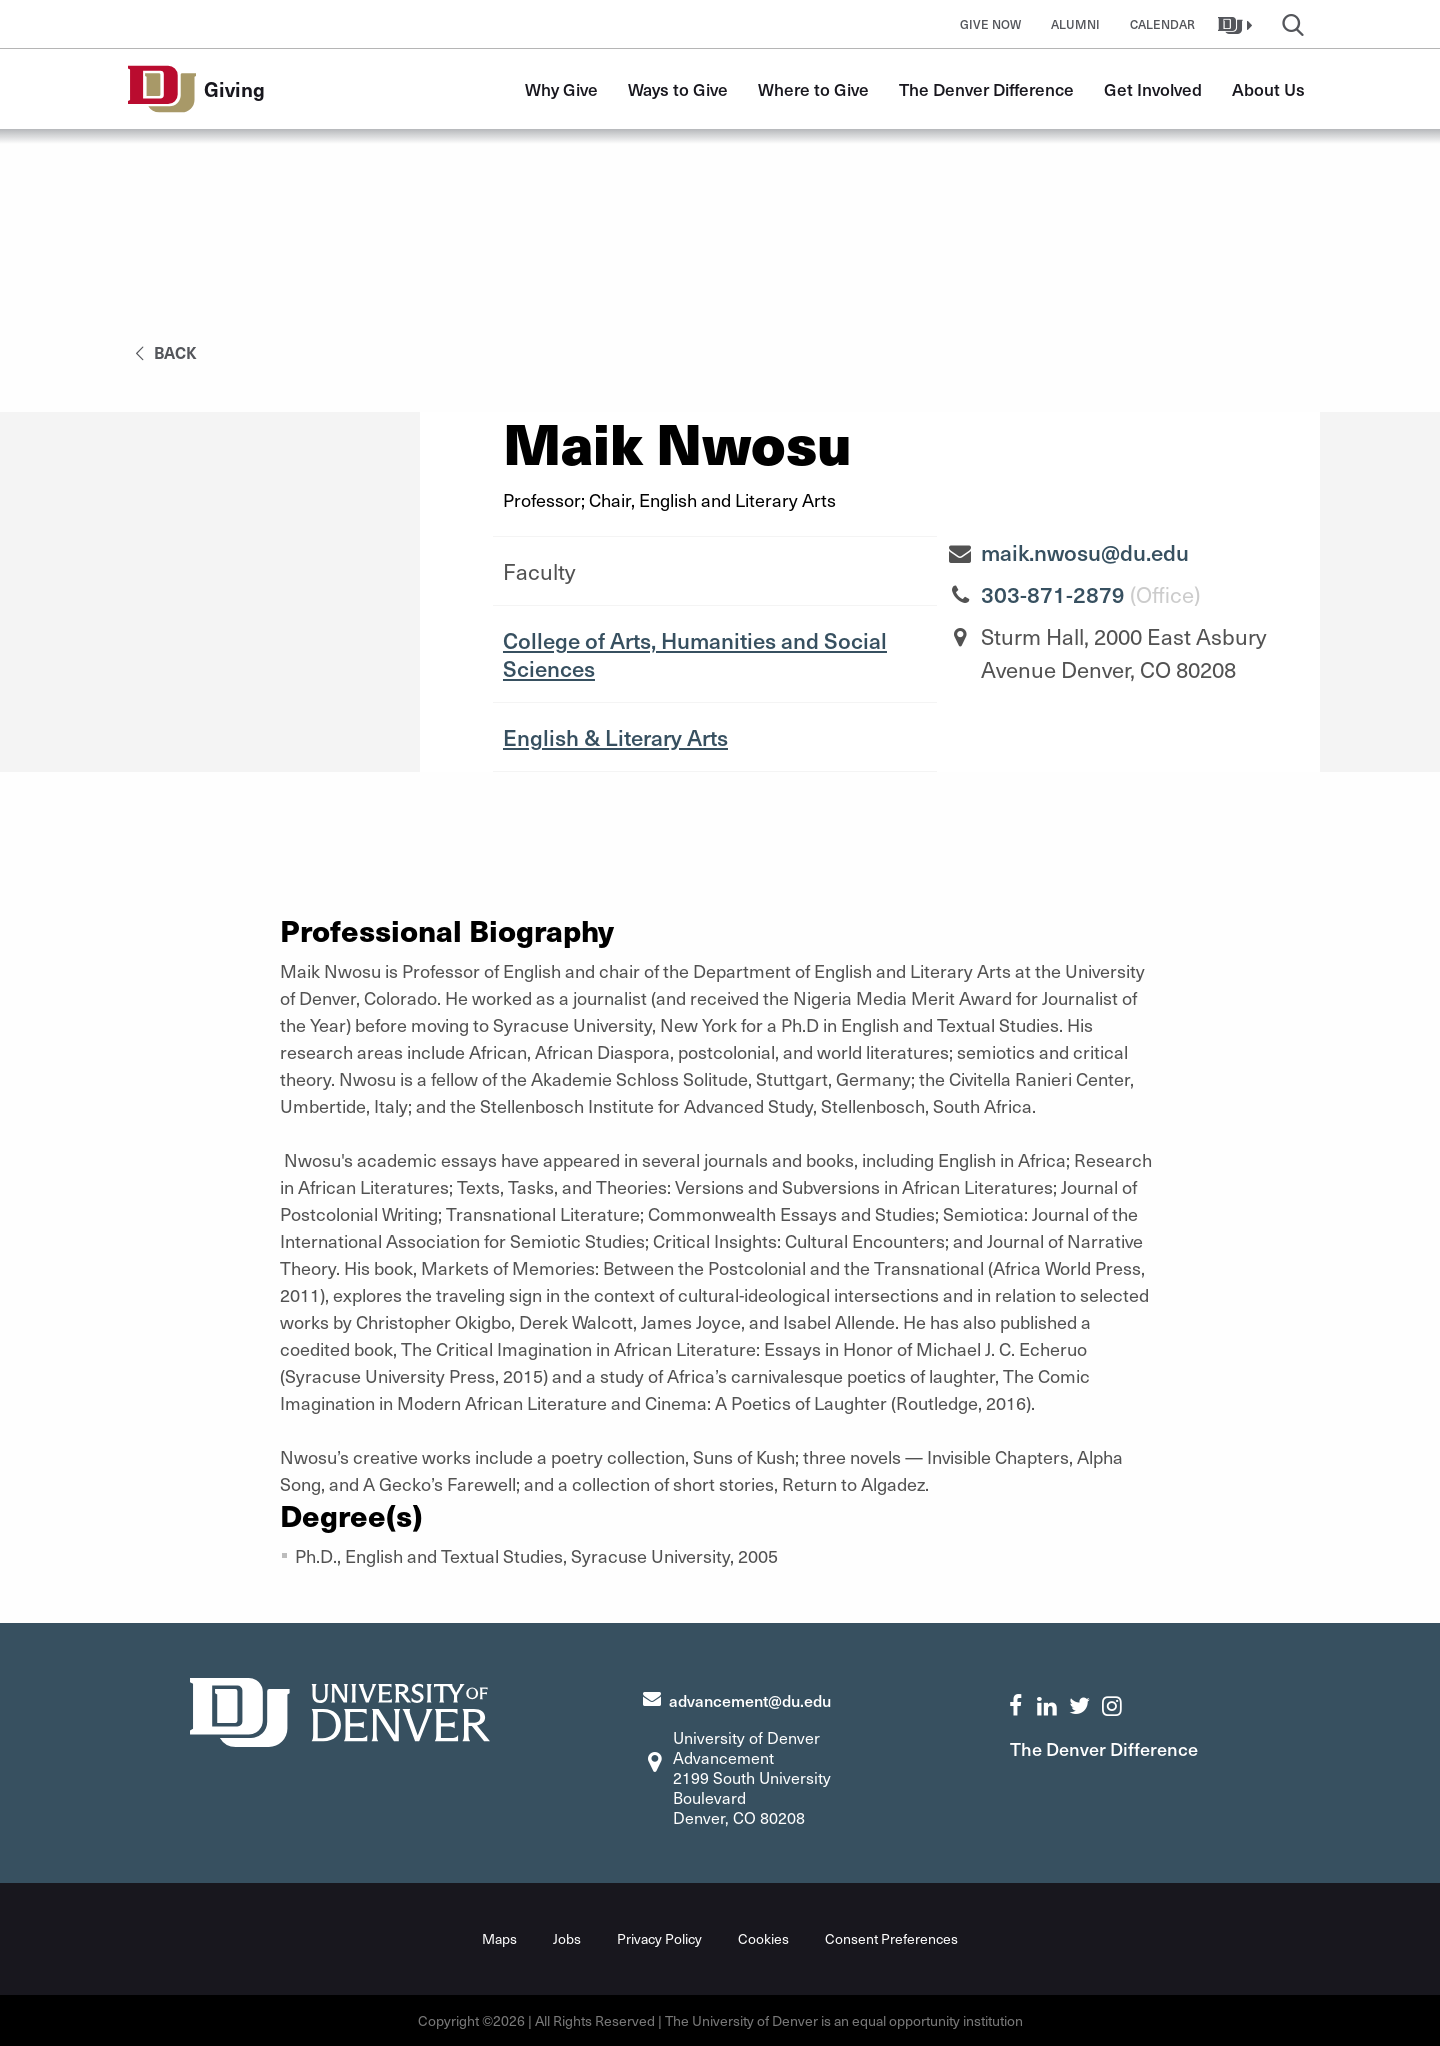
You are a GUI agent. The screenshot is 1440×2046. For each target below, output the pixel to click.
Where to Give (813, 89)
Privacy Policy (659, 1938)
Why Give (561, 89)
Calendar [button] (1162, 24)
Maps (499, 1938)
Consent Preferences (891, 1938)
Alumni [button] (1075, 24)
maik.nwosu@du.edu (1085, 552)
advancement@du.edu (750, 1700)
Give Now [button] (990, 24)
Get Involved (1153, 89)
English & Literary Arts (615, 737)
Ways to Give (678, 89)
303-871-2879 (1053, 594)
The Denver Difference (986, 89)
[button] (1237, 24)
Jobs (567, 1938)
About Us (1268, 89)
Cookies (763, 1938)
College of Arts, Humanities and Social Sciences (695, 654)
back (162, 352)
